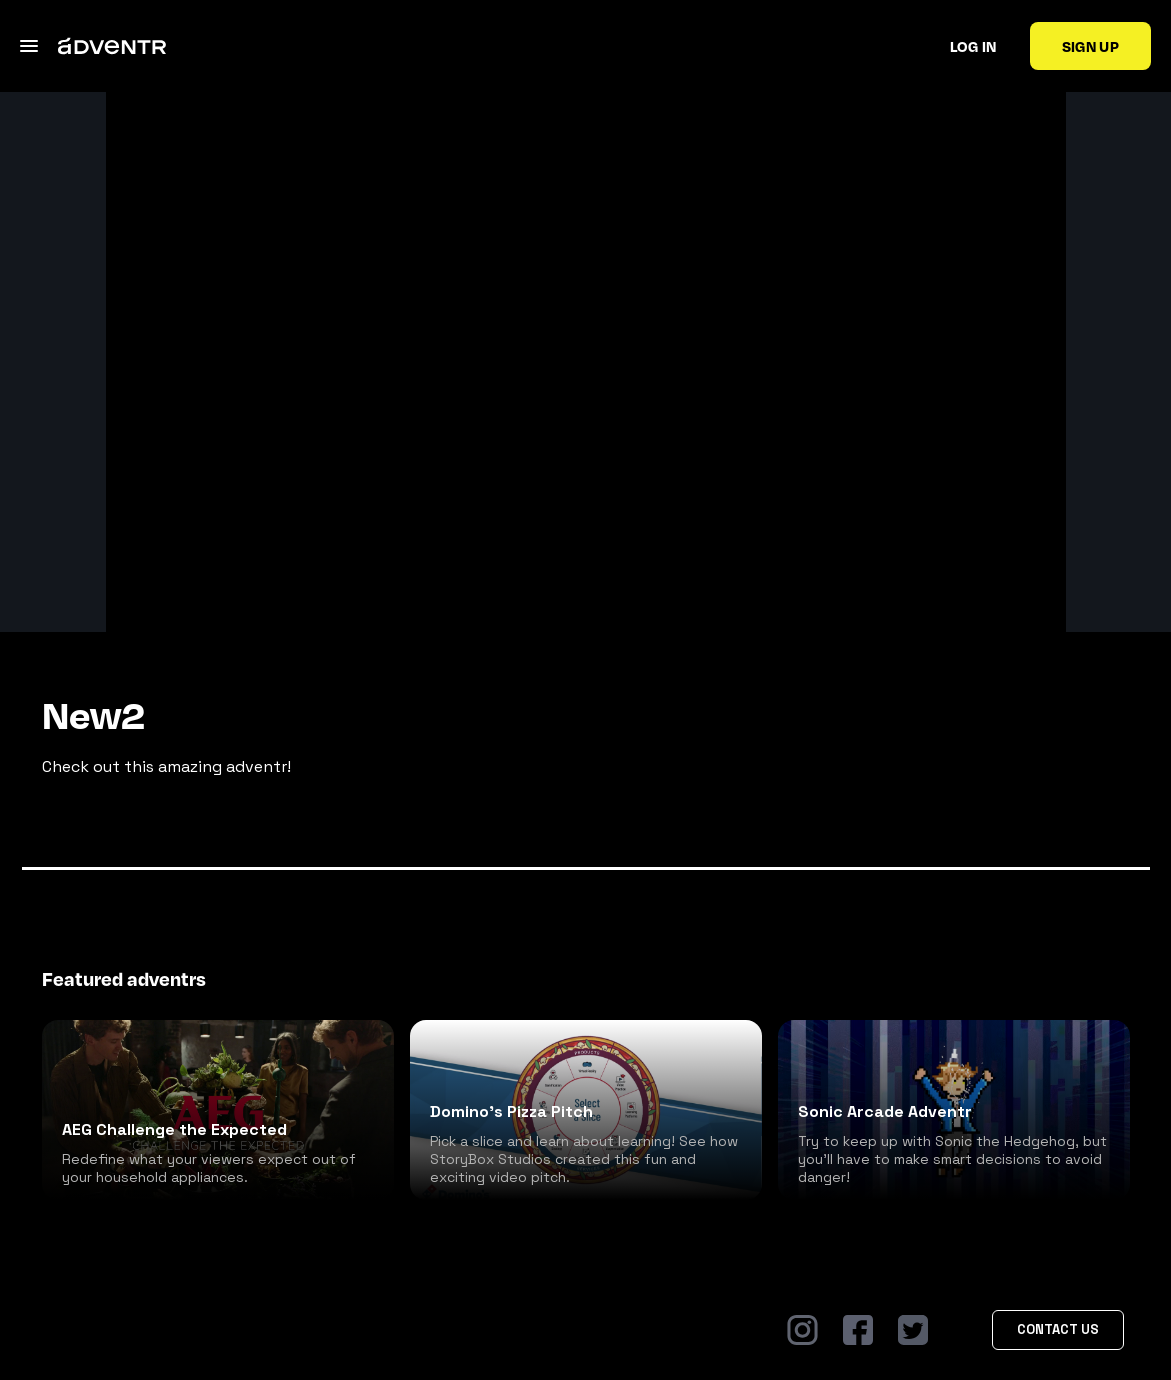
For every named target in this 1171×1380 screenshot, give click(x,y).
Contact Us (1058, 1329)
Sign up (1090, 46)
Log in (973, 46)
